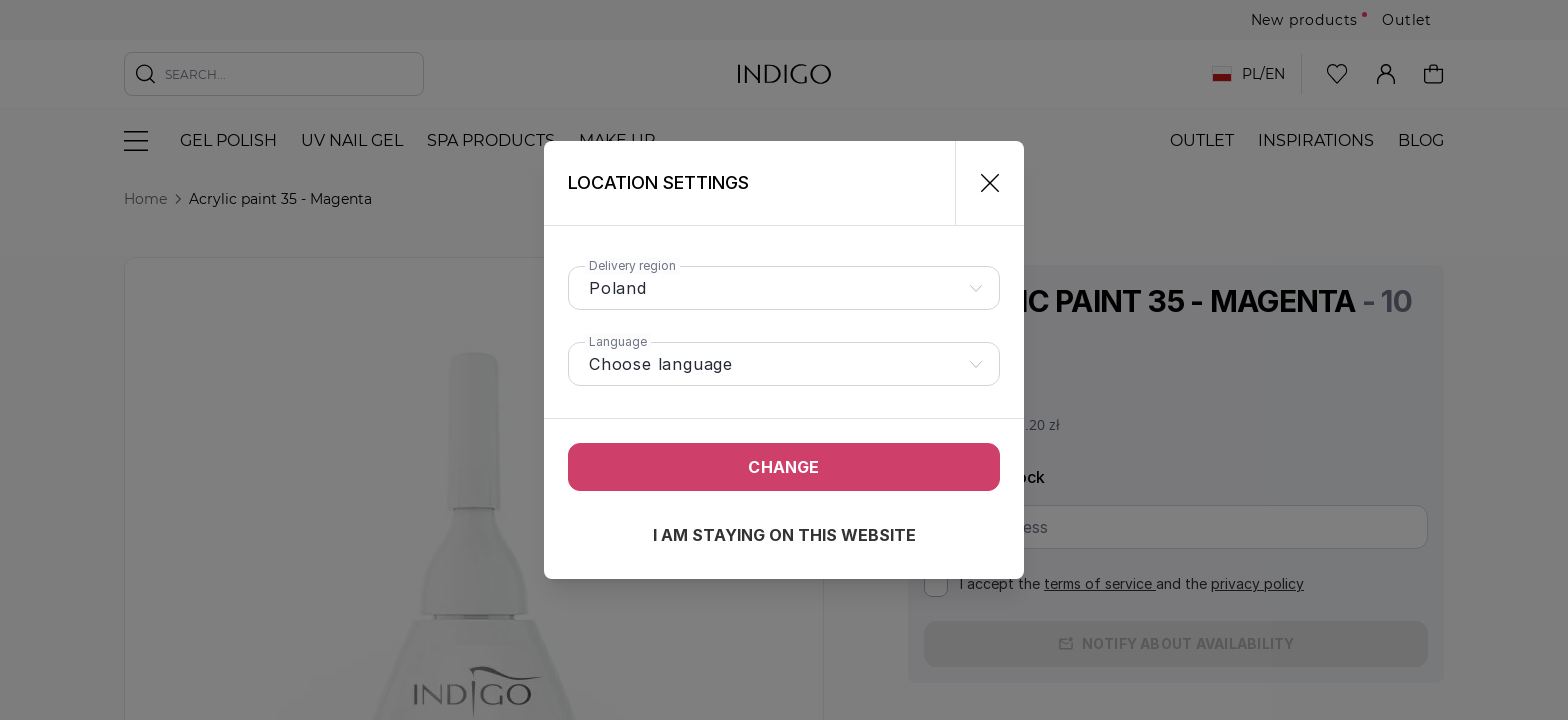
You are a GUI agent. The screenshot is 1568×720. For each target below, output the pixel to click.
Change (783, 467)
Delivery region (632, 265)
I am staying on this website (784, 535)
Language (618, 341)
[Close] (981, 183)
